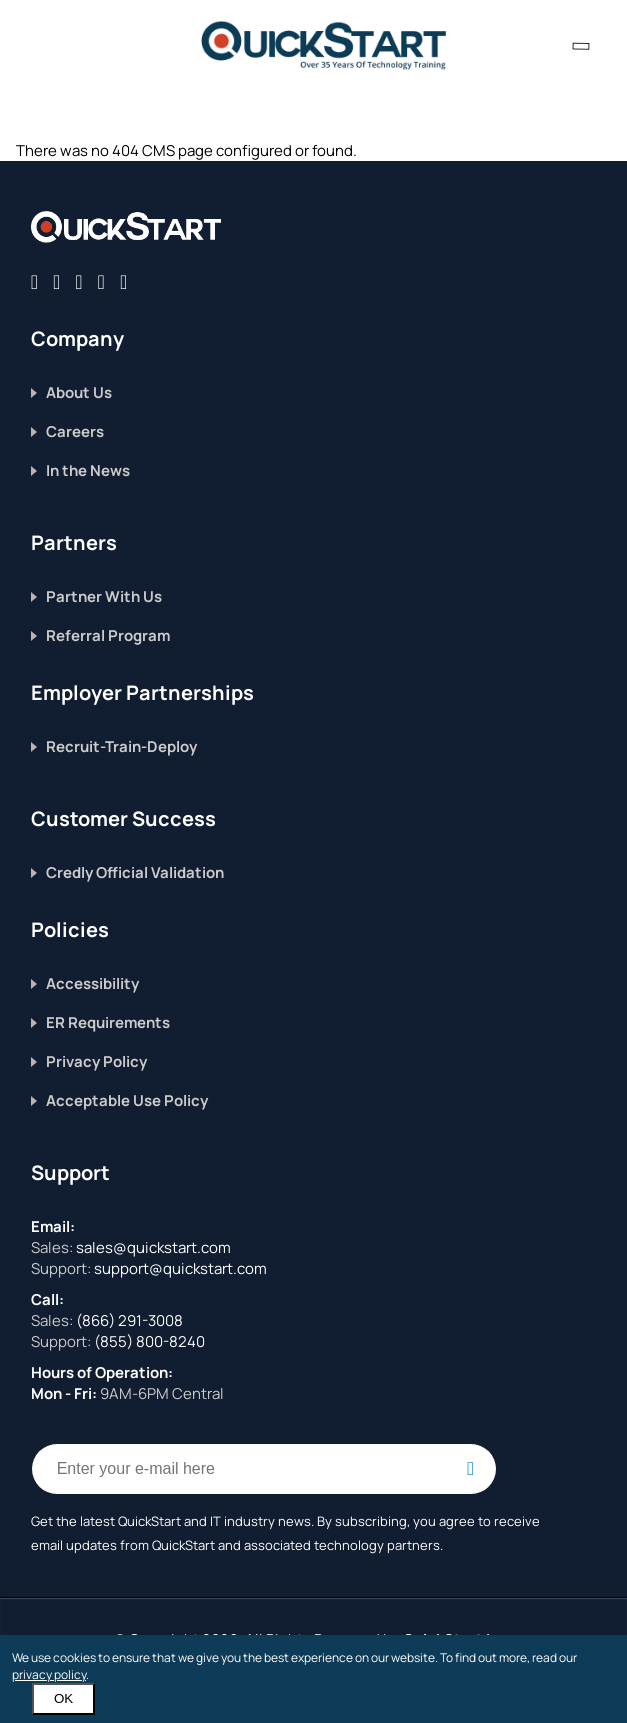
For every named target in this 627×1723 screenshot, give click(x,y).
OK (63, 1698)
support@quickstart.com (179, 1268)
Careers (75, 431)
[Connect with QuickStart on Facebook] (34, 281)
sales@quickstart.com (152, 1247)
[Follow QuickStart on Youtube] (123, 281)
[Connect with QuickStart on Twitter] (56, 281)
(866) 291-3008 (129, 1320)
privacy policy (49, 1674)
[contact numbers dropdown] (581, 45)
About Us (79, 392)
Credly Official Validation (135, 872)
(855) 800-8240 (149, 1341)
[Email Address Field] (264, 1469)
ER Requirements (108, 1022)
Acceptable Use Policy (127, 1100)
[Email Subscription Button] (471, 1469)
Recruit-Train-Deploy (121, 746)
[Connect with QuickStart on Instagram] (101, 281)
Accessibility (92, 983)
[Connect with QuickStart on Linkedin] (78, 281)
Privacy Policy (96, 1061)
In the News (88, 470)
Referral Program (108, 635)
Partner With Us (104, 596)
